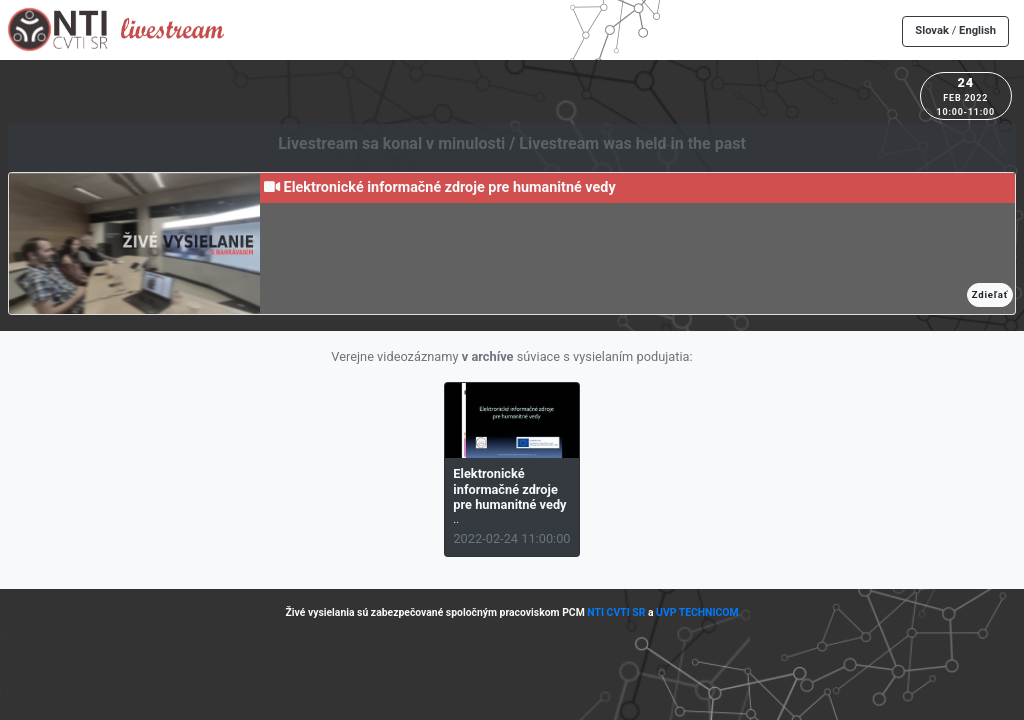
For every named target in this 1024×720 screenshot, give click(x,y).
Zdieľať (990, 294)
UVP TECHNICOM (697, 612)
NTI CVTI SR (616, 612)
